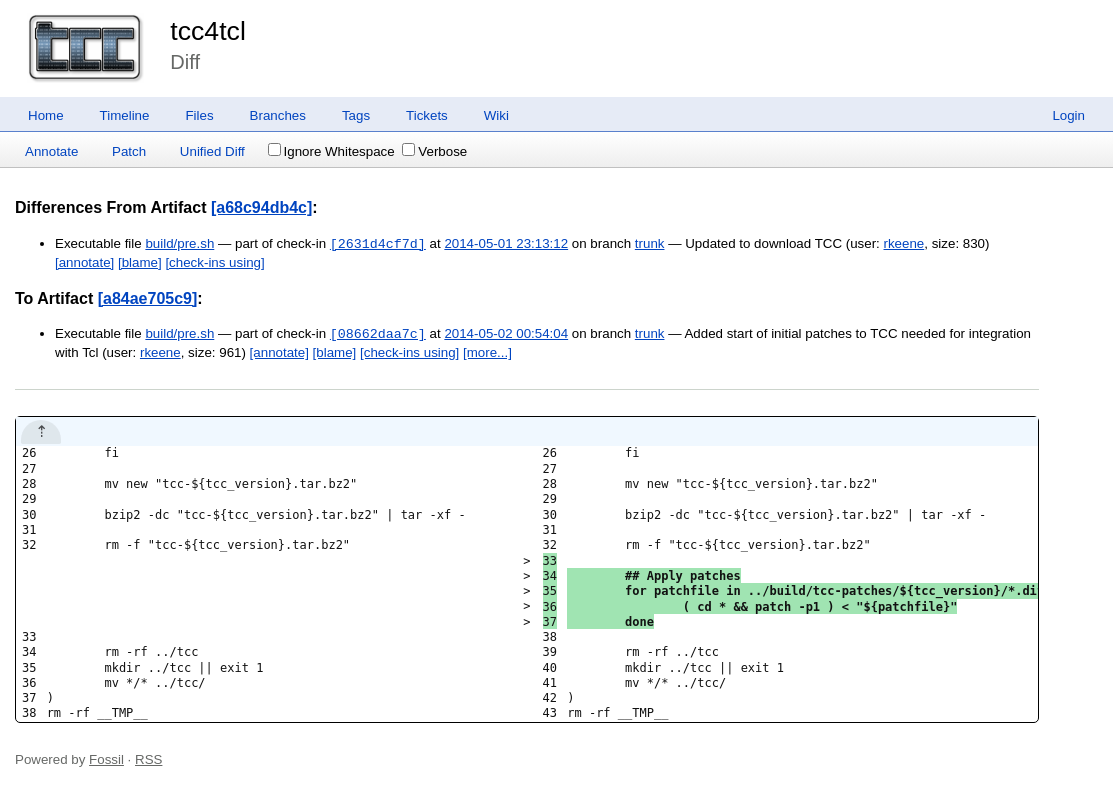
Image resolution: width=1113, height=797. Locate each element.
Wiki (496, 115)
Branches (278, 115)
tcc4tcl (208, 31)
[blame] (140, 262)
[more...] (487, 352)
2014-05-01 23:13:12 (506, 244)
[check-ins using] (214, 262)
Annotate (51, 151)
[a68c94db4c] (261, 207)
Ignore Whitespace (331, 151)
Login (1068, 115)
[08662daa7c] (378, 334)
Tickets (427, 115)
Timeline (125, 115)
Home (46, 115)
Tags (356, 115)
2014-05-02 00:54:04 (506, 334)
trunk (650, 244)
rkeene (904, 244)
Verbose (434, 151)
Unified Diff (212, 151)
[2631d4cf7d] (378, 244)
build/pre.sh (179, 244)
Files (199, 115)
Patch (129, 151)
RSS (148, 759)
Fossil (106, 759)
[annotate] (84, 262)
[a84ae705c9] (148, 298)
